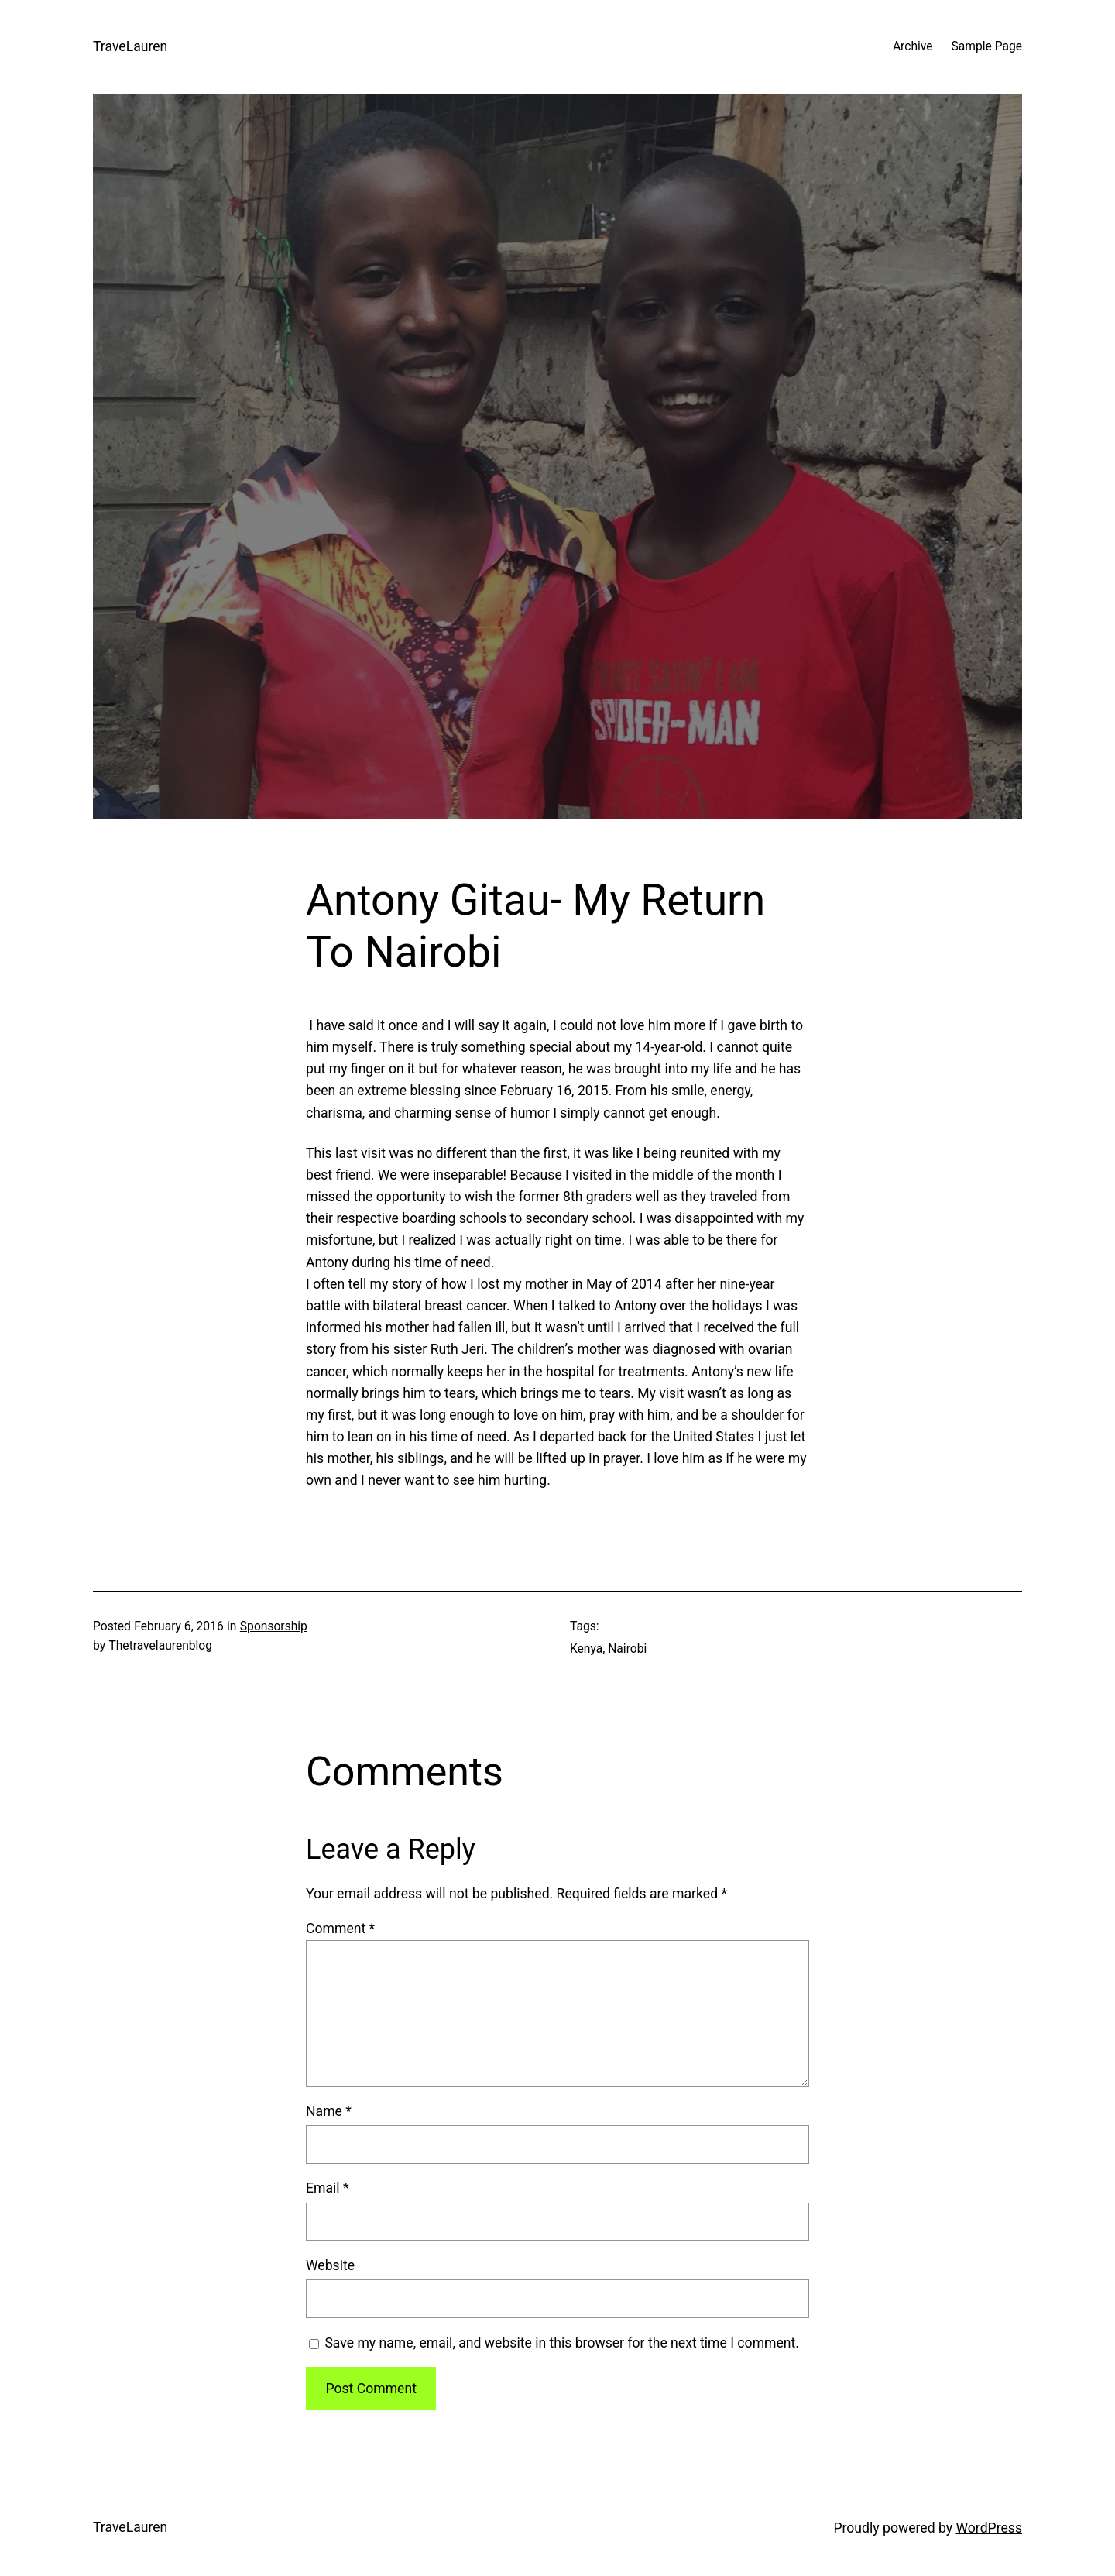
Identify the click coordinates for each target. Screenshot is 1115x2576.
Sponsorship (273, 1626)
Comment (340, 1928)
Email (327, 2188)
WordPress (988, 2528)
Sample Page (987, 46)
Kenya (586, 1649)
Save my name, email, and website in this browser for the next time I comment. (561, 2343)
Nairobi (627, 1649)
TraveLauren (130, 46)
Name (329, 2111)
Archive (913, 46)
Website (330, 2265)
